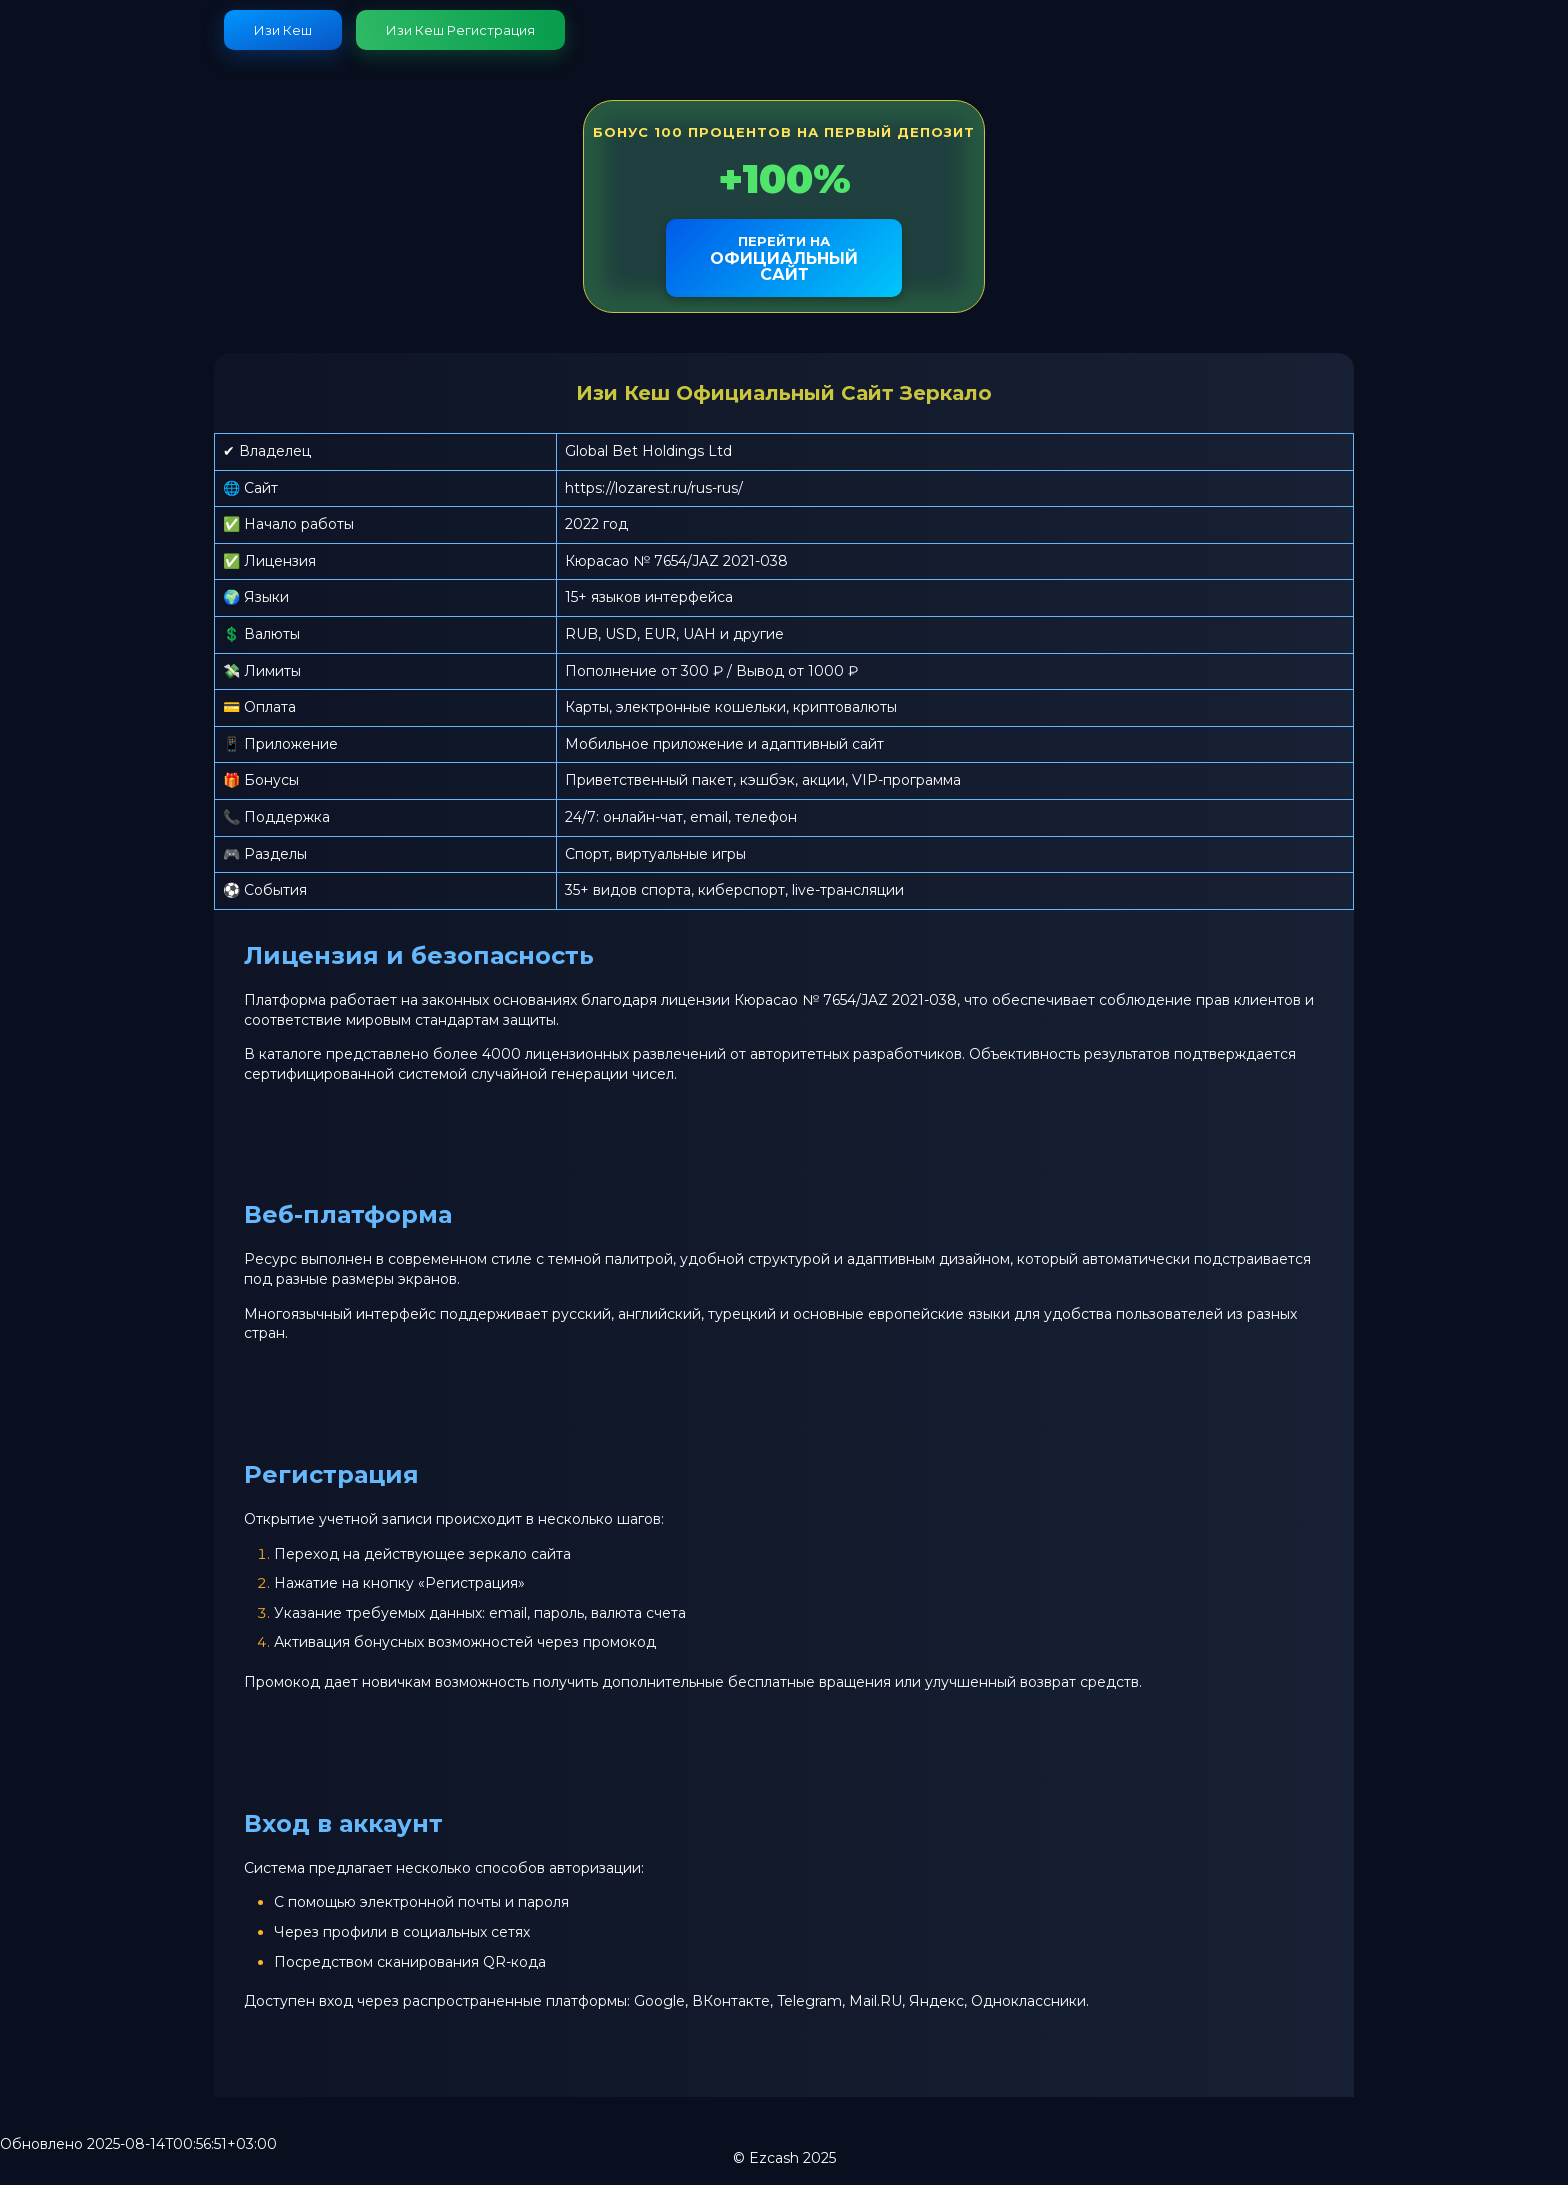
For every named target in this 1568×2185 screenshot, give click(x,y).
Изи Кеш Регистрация (460, 30)
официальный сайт (784, 258)
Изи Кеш (283, 30)
